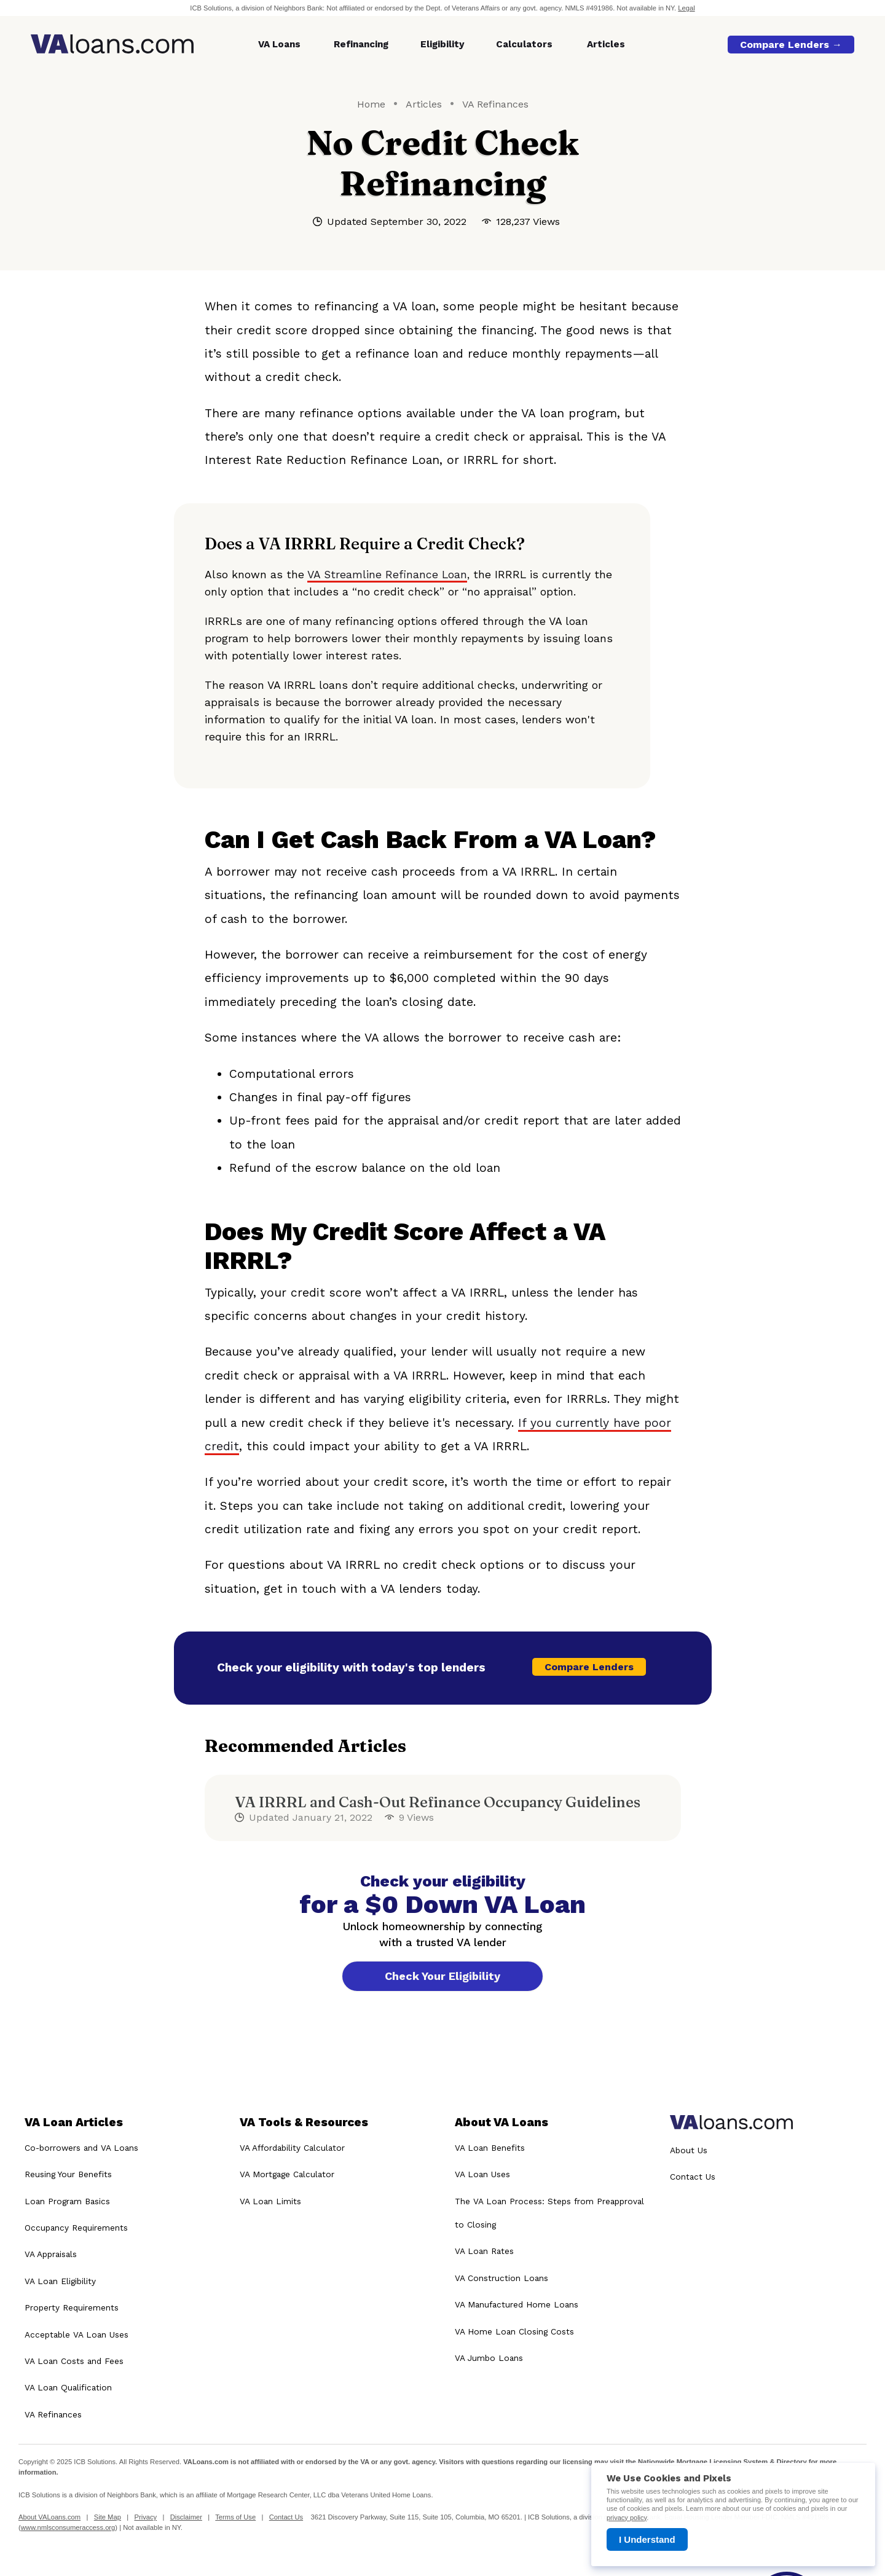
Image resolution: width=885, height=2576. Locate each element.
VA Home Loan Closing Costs (514, 2331)
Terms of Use (235, 2517)
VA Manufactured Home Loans (516, 2304)
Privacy (145, 2517)
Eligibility (442, 44)
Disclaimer (186, 2517)
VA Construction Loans (501, 2278)
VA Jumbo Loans (489, 2358)
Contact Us (692, 2176)
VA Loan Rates (484, 2251)
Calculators (524, 44)
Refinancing (361, 44)
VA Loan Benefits (490, 2148)
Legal (686, 8)
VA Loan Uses (482, 2174)
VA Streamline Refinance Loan (387, 574)
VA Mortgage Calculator (287, 2174)
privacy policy (627, 2517)
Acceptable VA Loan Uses (76, 2334)
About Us (688, 2150)
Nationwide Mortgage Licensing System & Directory (722, 2461)
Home (371, 104)
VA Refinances (495, 104)
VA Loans (279, 44)
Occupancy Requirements (76, 2227)
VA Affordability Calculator (292, 2148)
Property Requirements (72, 2307)
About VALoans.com (49, 2517)
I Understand (647, 2539)
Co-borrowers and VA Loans (81, 2148)
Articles (606, 44)
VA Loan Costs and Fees (74, 2361)
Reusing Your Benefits (68, 2174)
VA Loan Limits (270, 2201)
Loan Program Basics (67, 2201)
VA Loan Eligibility (60, 2281)
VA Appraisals (51, 2254)
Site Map (107, 2517)
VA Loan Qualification (68, 2387)
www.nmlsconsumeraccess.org (68, 2527)
